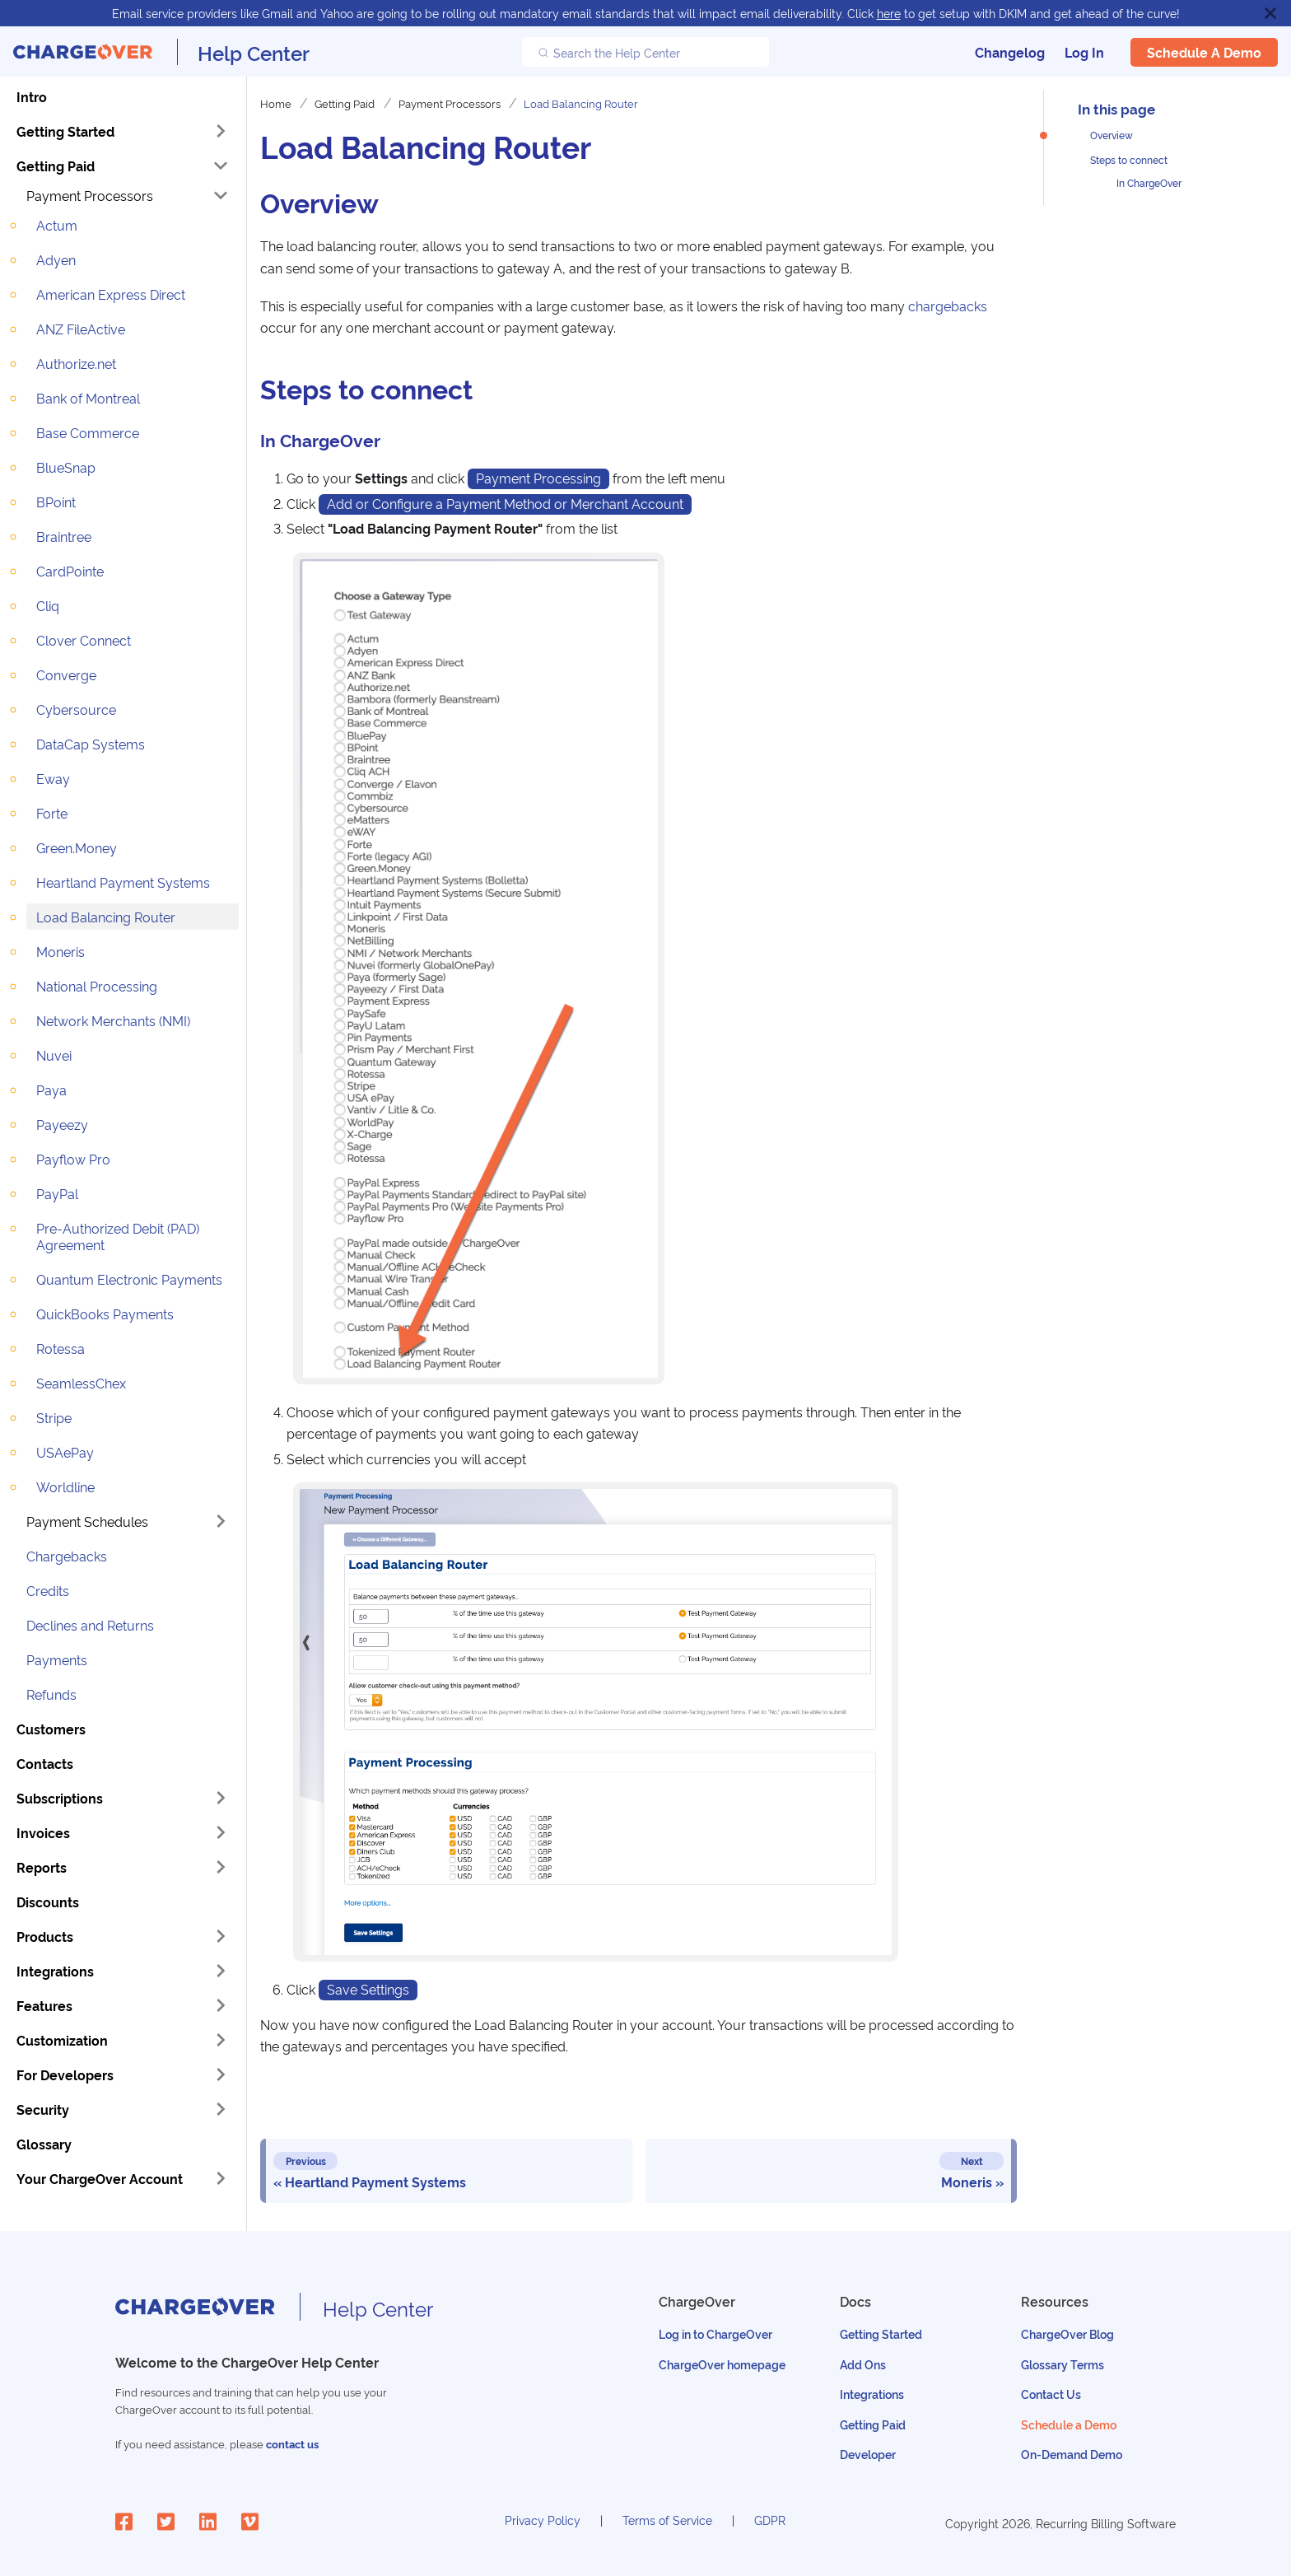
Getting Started (65, 131)
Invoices (43, 1832)
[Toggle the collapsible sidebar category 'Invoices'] (221, 1832)
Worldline (65, 1486)
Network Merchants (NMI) (113, 1020)
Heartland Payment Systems (123, 882)
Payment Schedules (87, 1521)
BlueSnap (66, 467)
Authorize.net (76, 363)
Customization (62, 2040)
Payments (56, 1659)
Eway (53, 778)
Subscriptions (59, 1798)
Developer (868, 2454)
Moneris (60, 951)
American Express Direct (110, 294)
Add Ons (863, 2364)
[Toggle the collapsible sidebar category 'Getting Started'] (221, 131)
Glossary (44, 2144)
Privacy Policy (542, 2519)
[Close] (1270, 13)
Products (44, 1936)
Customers (51, 1729)
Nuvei (54, 1055)
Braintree (63, 536)
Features (44, 2005)
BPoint (56, 501)
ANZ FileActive (80, 329)
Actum (56, 225)
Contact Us (1051, 2393)
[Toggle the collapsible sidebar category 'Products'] (221, 1936)
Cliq (47, 605)
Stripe (54, 1417)
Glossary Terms (1062, 2364)
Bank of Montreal (88, 398)
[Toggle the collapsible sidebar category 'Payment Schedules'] (221, 1521)
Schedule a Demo (1204, 52)
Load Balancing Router (105, 917)
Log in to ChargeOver (715, 2333)
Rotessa (60, 1348)
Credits (47, 1590)
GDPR (769, 2519)
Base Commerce (87, 432)
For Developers (65, 2074)
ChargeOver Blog (1067, 2333)
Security (42, 2109)
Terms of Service (667, 2519)
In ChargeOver (1148, 182)
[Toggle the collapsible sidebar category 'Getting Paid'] (221, 165)
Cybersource (76, 709)
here (889, 13)
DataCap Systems (90, 744)
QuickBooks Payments (105, 1313)
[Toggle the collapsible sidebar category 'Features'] (221, 2005)
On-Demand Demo (1071, 2454)
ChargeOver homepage (722, 2364)
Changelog (1010, 52)
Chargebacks (66, 1556)
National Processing (96, 986)
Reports (41, 1867)
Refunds (51, 1694)
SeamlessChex (81, 1383)
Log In (1084, 52)
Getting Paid (55, 165)
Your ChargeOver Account (99, 2178)
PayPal (57, 1193)
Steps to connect (1128, 159)
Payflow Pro (73, 1159)
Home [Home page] (275, 103)
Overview (1111, 135)
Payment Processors (89, 195)
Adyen (56, 259)
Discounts (47, 1901)
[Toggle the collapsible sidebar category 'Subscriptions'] (221, 1798)
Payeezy (62, 1124)
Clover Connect (83, 640)
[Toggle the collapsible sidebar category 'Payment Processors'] (221, 195)
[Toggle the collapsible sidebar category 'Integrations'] (221, 1971)
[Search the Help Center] (645, 52)
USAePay (65, 1452)
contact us (292, 2444)
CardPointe (70, 571)
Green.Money (76, 847)
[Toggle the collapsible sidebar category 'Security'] (221, 2109)
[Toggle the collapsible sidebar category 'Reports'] (221, 1867)
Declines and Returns (90, 1625)
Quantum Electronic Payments (129, 1279)
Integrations (55, 1971)
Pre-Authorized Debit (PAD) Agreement (117, 1236)
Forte (52, 813)
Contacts (44, 1763)
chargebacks (947, 305)
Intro (31, 96)
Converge (66, 674)
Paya (51, 1089)
